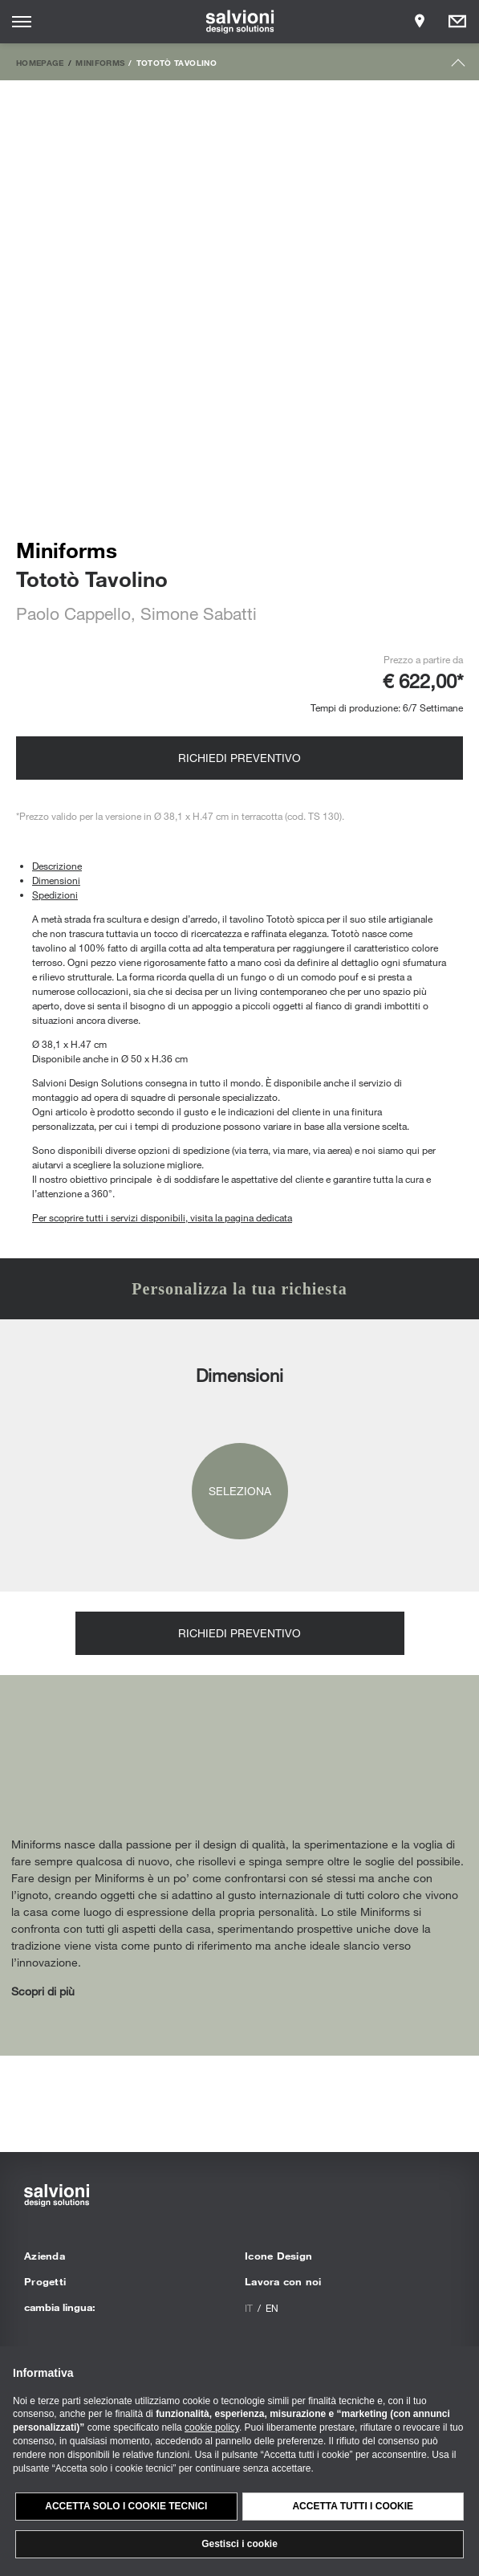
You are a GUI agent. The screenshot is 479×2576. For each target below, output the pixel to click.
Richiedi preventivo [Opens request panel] (239, 757)
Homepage (40, 62)
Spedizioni (55, 894)
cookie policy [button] (212, 2427)
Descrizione (57, 865)
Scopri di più (43, 1991)
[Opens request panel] (457, 21)
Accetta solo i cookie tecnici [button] (126, 2506)
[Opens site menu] (21, 21)
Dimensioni (56, 880)
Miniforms (99, 62)
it (249, 2307)
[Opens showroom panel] (420, 21)
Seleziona (240, 1491)
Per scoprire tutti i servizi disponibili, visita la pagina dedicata (162, 1217)
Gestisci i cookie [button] (239, 2544)
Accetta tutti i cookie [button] (352, 2506)
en (272, 2307)
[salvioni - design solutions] (239, 22)
